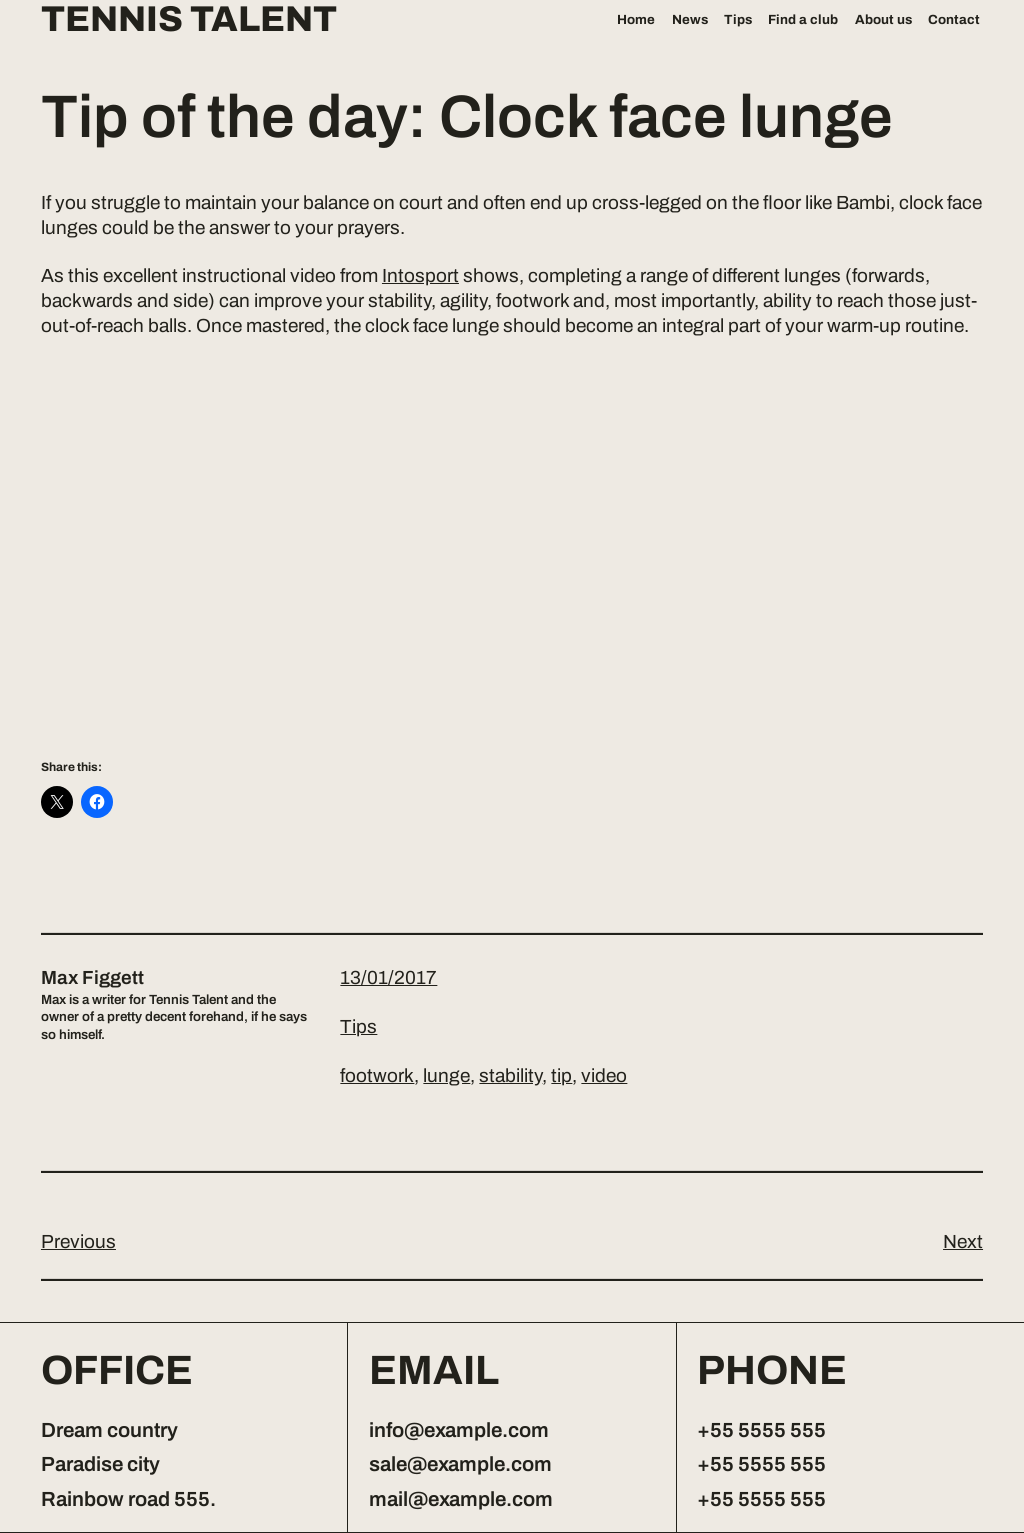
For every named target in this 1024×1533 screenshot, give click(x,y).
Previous (78, 1241)
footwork (377, 1075)
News (690, 19)
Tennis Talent (189, 20)
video (604, 1075)
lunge (446, 1075)
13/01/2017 (388, 977)
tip (561, 1075)
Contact (954, 19)
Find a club (803, 19)
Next (963, 1241)
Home (636, 19)
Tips (738, 19)
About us (883, 19)
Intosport (420, 275)
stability (510, 1075)
